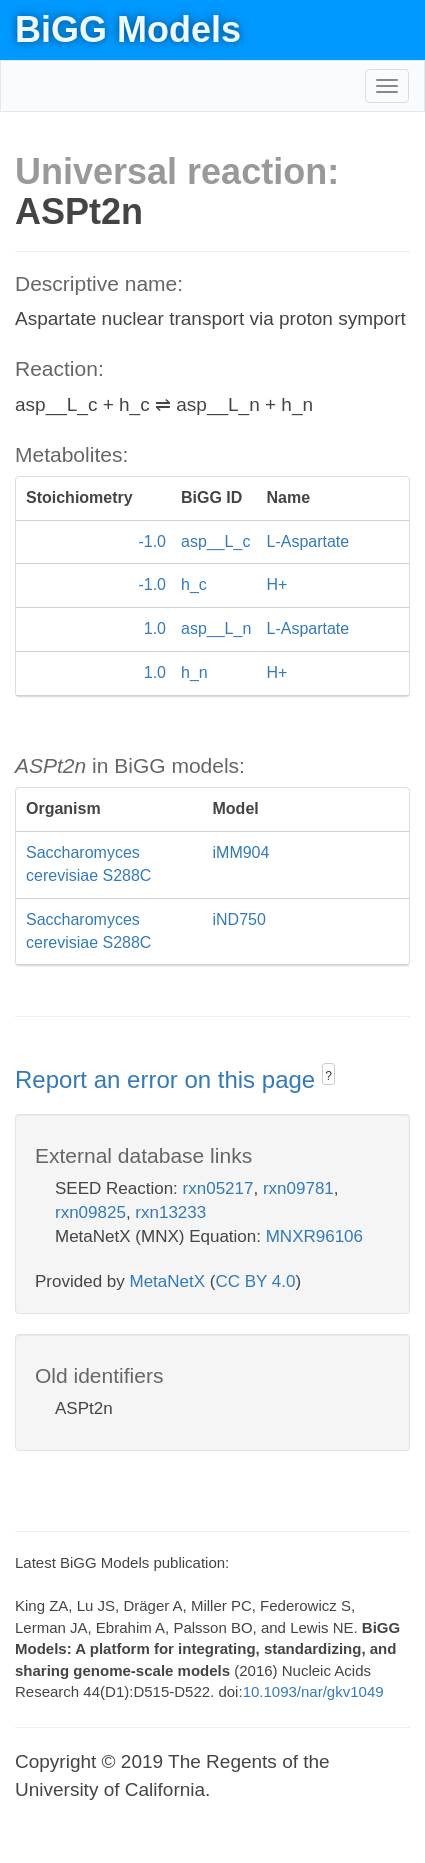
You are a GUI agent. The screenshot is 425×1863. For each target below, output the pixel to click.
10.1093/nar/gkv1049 (313, 1691)
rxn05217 (218, 1188)
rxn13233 (170, 1212)
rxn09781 (298, 1188)
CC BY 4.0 (255, 1281)
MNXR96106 (314, 1236)
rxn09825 (90, 1212)
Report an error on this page (168, 1079)
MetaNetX (168, 1281)
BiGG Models (128, 29)
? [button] (328, 1076)
